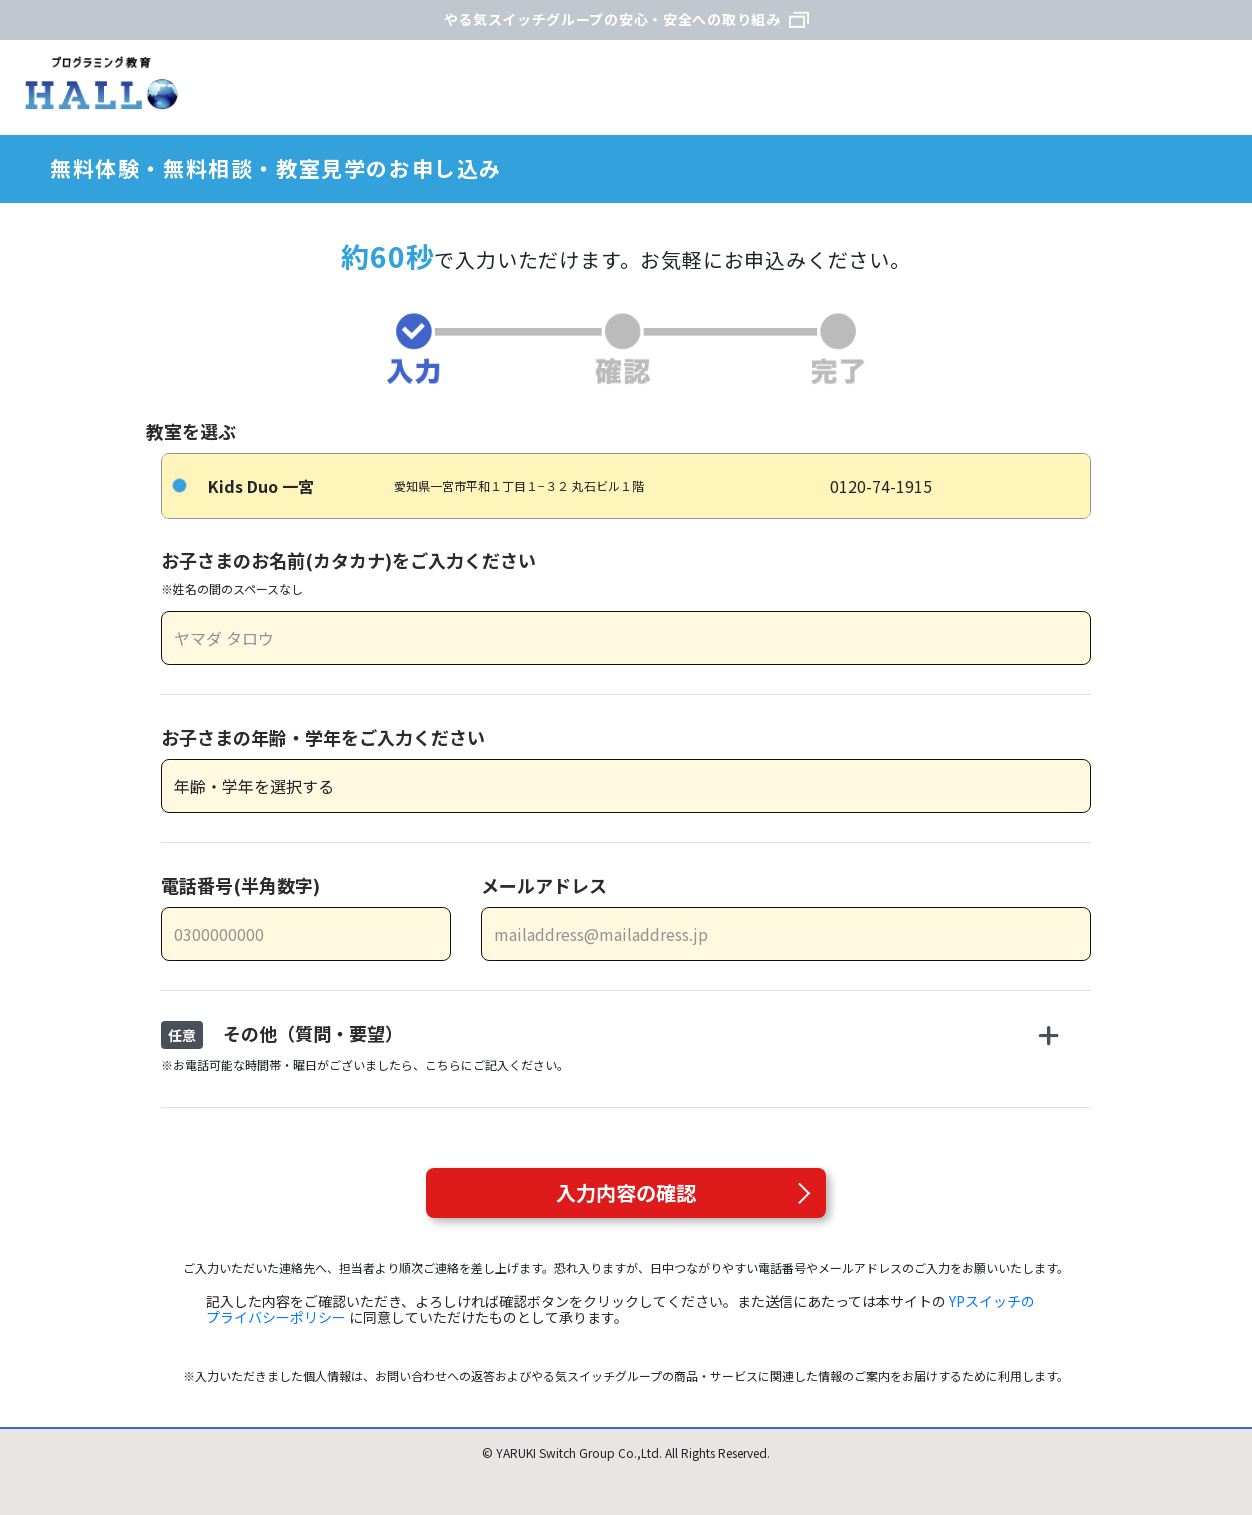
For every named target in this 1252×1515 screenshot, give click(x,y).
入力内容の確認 (626, 1192)
